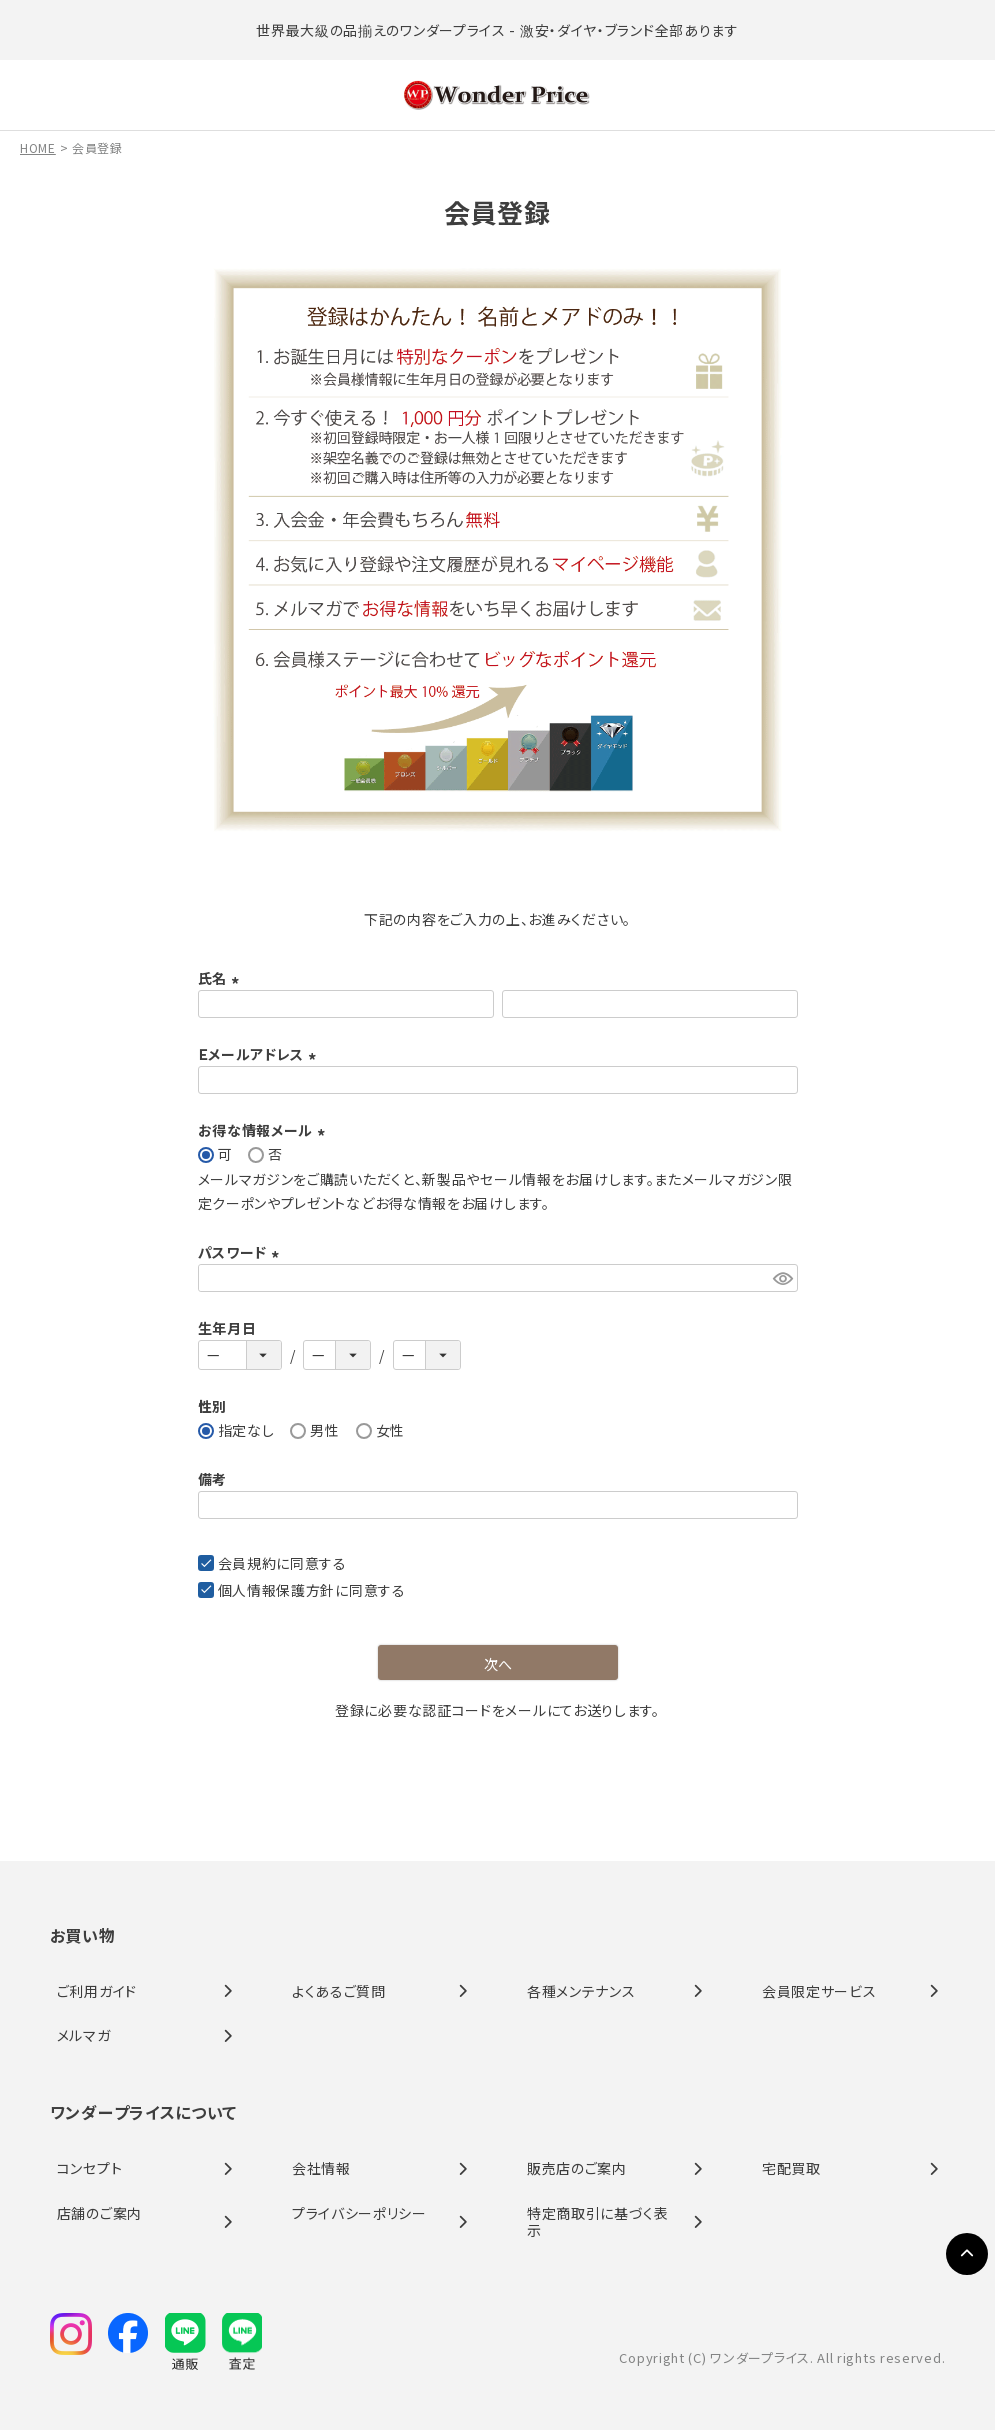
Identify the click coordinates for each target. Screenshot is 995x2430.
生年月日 (227, 1328)
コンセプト (90, 2168)
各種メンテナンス (581, 1991)
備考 (212, 1479)
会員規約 (247, 1563)
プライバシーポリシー (359, 2213)
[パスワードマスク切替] (782, 1278)
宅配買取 (791, 2168)
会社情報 (321, 2168)
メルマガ (84, 2035)
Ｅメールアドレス (260, 1054)
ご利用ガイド (97, 1991)
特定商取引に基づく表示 (598, 2221)
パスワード (241, 1252)
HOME (38, 147)
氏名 (221, 978)
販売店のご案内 (577, 2168)
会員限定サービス (819, 1991)
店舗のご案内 (99, 2213)
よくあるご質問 (339, 1991)
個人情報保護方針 (277, 1590)
